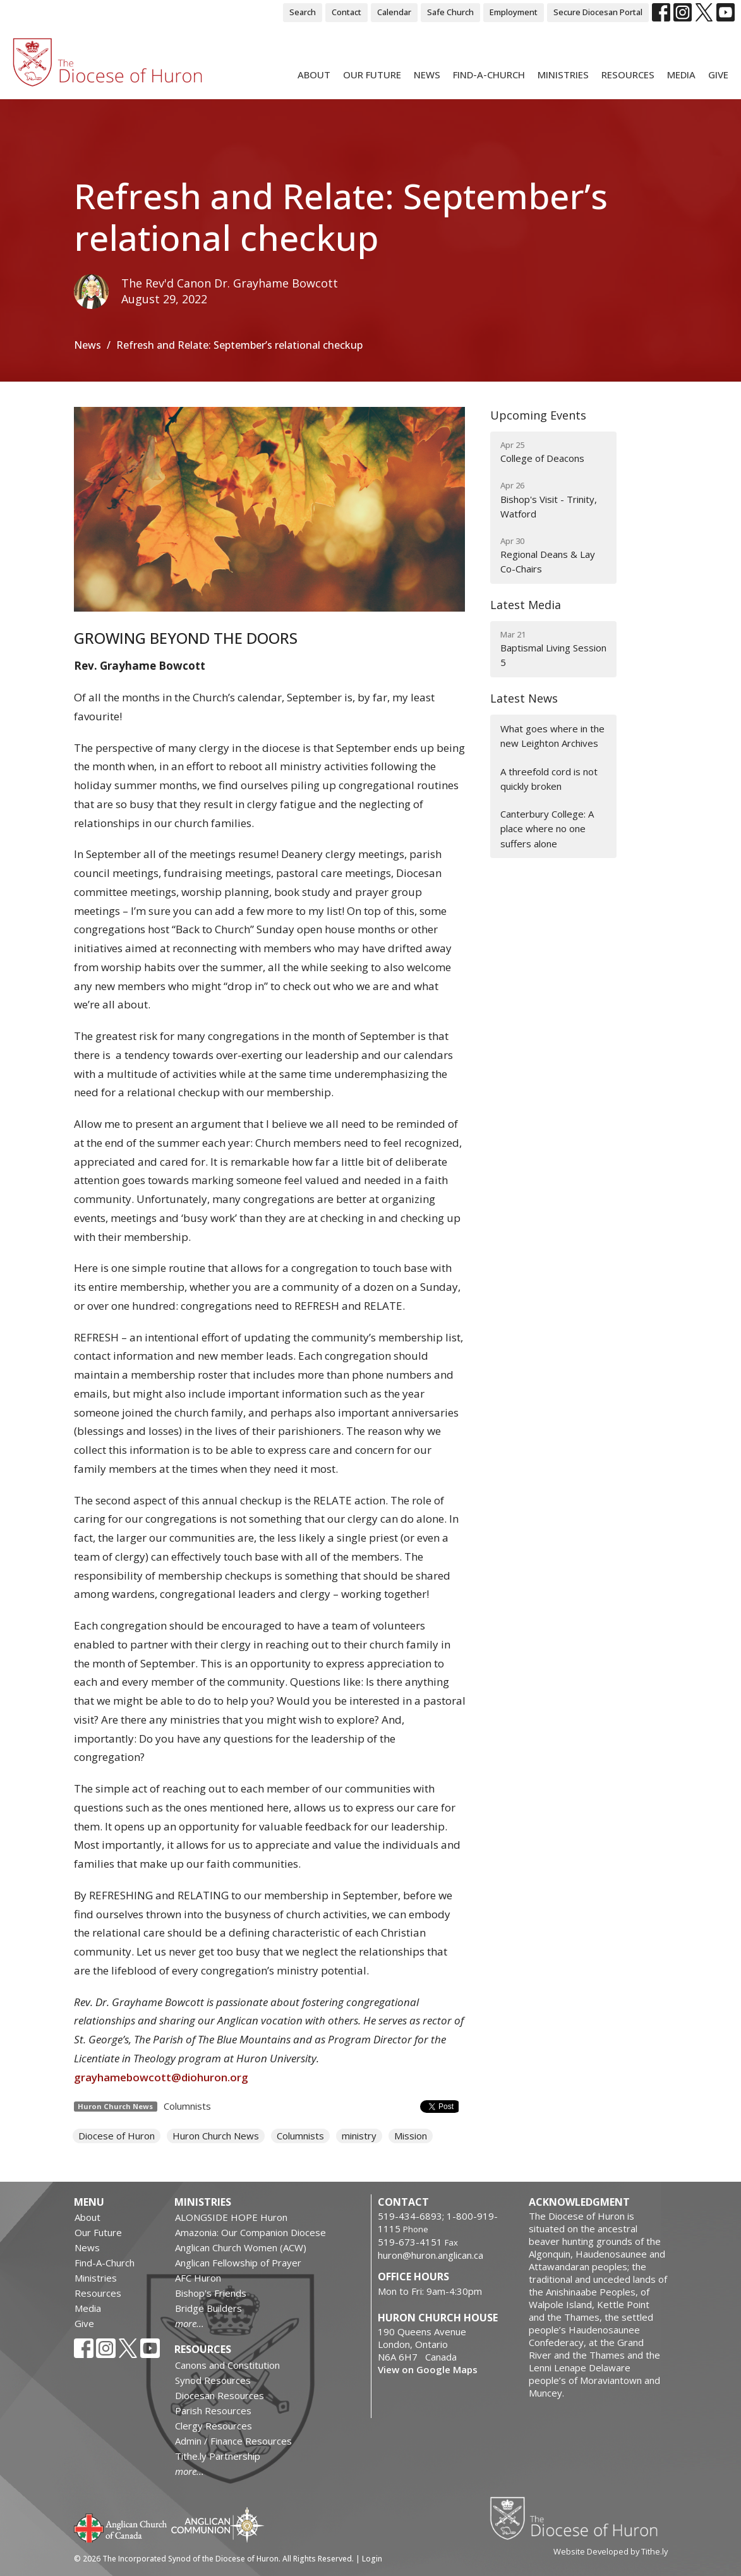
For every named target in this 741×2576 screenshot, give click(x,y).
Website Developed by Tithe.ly (610, 2551)
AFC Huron (198, 2277)
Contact (346, 12)
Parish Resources (213, 2410)
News (427, 74)
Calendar (394, 12)
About (314, 74)
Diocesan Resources (219, 2395)
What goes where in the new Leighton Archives (552, 735)
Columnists (187, 2106)
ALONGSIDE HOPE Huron (231, 2217)
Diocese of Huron (116, 2135)
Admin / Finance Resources (233, 2440)
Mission (410, 2135)
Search (302, 12)
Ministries (563, 74)
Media (681, 74)
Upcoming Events (538, 415)
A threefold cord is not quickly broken (549, 778)
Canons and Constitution (227, 2365)
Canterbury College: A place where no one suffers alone (547, 828)
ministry (359, 2135)
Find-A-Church (489, 74)
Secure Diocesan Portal (597, 12)
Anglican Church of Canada (121, 2527)
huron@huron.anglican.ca (430, 2255)
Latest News (524, 698)
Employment (514, 12)
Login (372, 2558)
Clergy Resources (213, 2425)
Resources (627, 74)
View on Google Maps (428, 2369)
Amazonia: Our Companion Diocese (250, 2232)
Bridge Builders (208, 2308)
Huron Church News (215, 2135)
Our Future (372, 74)
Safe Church (450, 12)
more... (189, 2323)
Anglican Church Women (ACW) (240, 2247)
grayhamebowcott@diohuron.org (162, 2077)
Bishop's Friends (210, 2293)
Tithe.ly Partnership (217, 2456)
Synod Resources (213, 2380)
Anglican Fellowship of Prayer (238, 2262)
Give (718, 74)
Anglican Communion (218, 2524)
